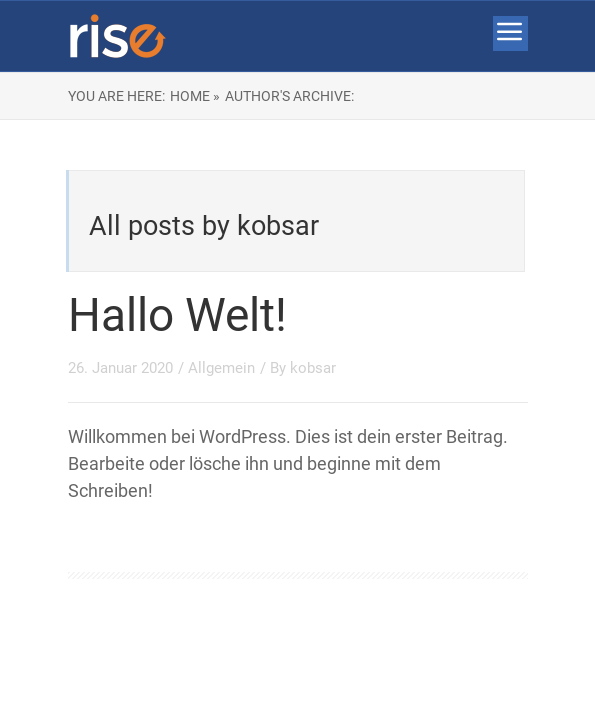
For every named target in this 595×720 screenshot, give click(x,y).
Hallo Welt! (177, 315)
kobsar (313, 368)
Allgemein (221, 368)
